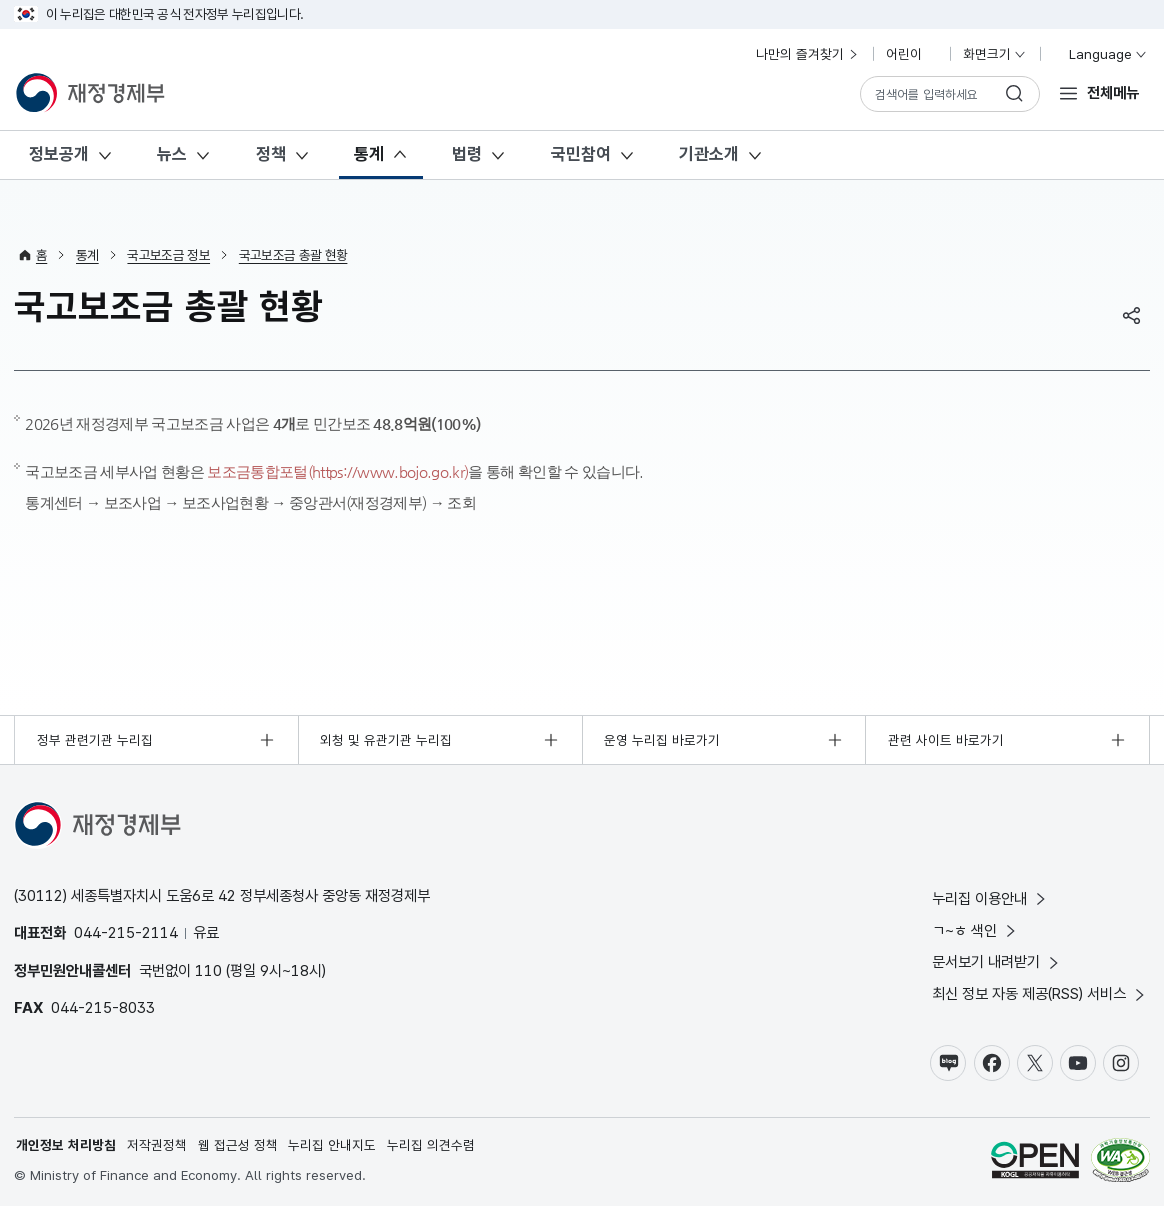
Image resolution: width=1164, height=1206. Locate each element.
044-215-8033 (103, 1006)
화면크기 (995, 54)
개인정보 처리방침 (66, 1144)
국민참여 (581, 154)
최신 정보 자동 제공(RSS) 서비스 (1040, 993)
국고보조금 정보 (168, 255)
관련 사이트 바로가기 (946, 739)
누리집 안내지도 (333, 1144)
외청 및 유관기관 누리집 (387, 739)
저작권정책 (157, 1144)
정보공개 (59, 154)
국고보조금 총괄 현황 (293, 255)
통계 (369, 154)
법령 (467, 154)
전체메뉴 (1113, 92)
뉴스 (172, 154)
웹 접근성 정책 (238, 1144)
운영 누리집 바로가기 (662, 739)
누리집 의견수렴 (431, 1144)
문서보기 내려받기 (997, 961)
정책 (271, 154)
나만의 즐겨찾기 (808, 54)
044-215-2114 (126, 932)
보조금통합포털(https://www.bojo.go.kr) (337, 471)
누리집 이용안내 (990, 897)
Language (1099, 54)
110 (208, 969)
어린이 (912, 54)
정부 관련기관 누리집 (95, 739)
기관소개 (709, 154)
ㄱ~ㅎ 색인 (975, 929)
